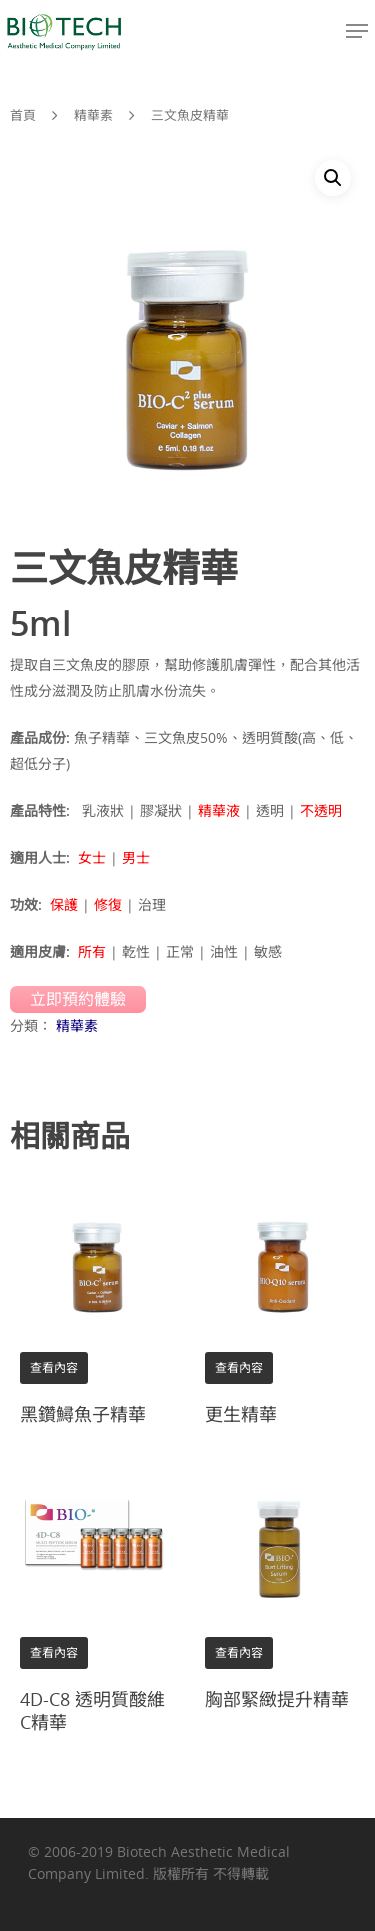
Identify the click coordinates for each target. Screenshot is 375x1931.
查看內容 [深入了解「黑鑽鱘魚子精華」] (54, 1367)
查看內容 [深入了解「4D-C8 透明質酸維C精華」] (54, 1652)
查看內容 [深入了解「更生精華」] (239, 1367)
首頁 (23, 115)
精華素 (93, 115)
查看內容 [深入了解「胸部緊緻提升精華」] (239, 1652)
